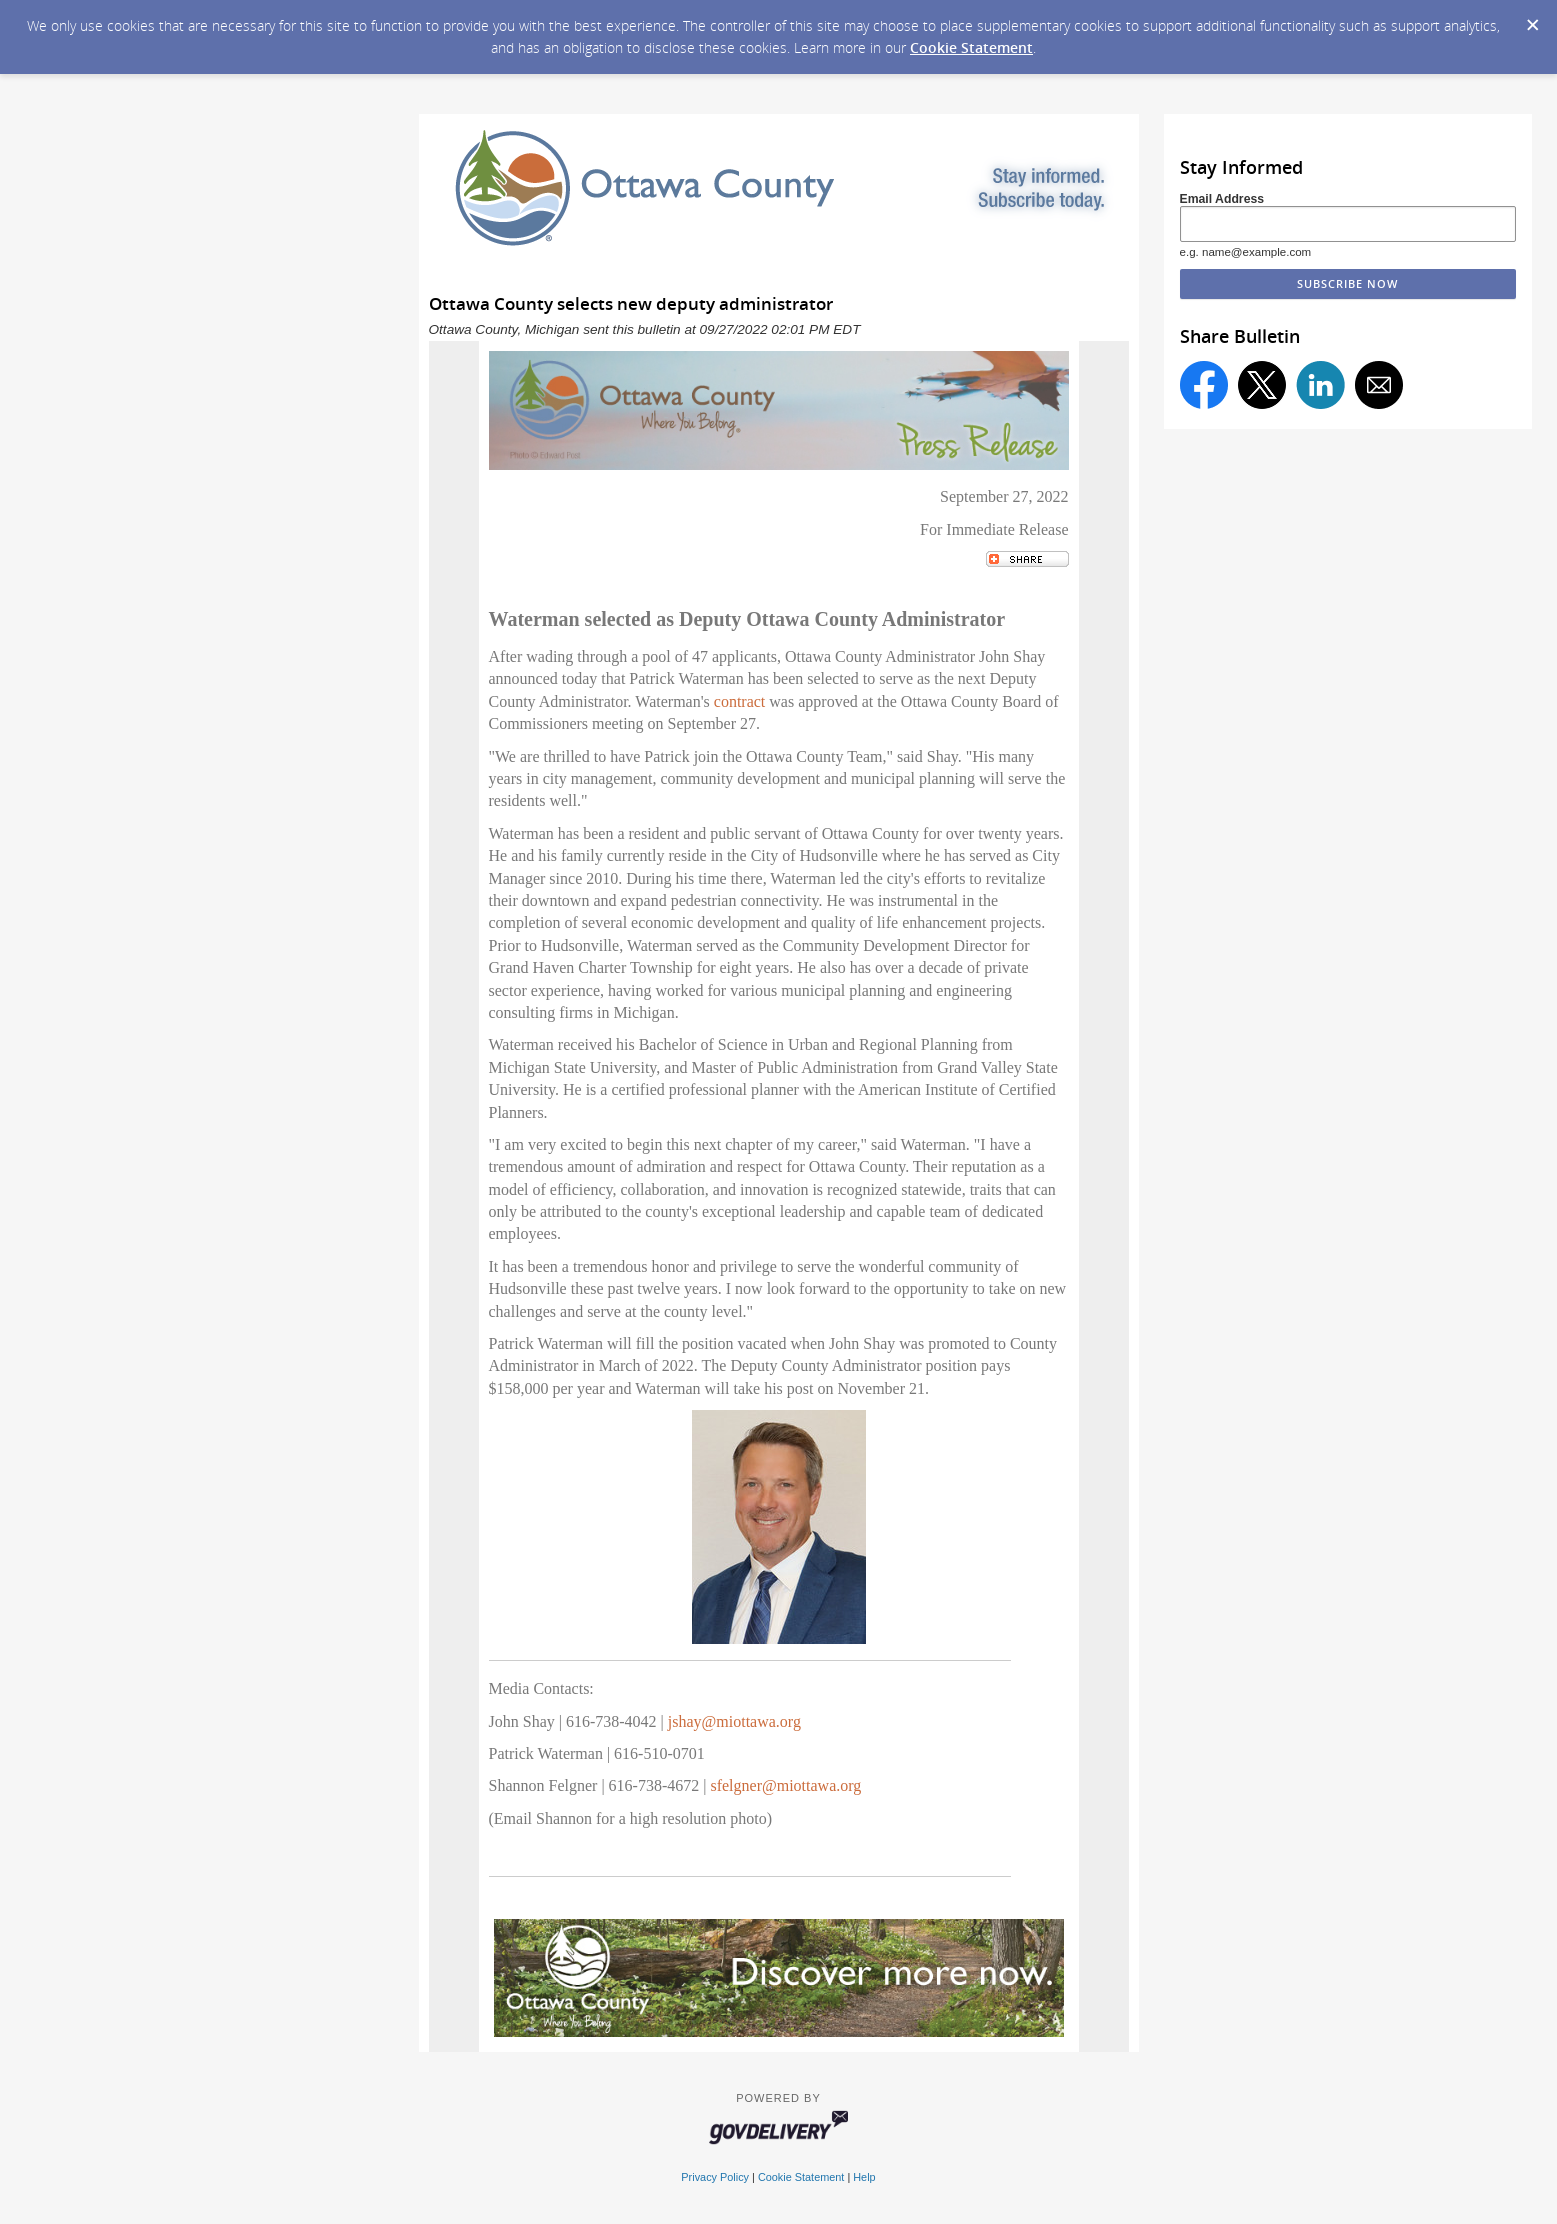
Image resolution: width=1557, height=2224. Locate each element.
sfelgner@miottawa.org (785, 1785)
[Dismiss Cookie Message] (1532, 19)
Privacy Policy (715, 2177)
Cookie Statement (971, 47)
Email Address (1222, 199)
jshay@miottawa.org (734, 1721)
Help (864, 2177)
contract (740, 701)
